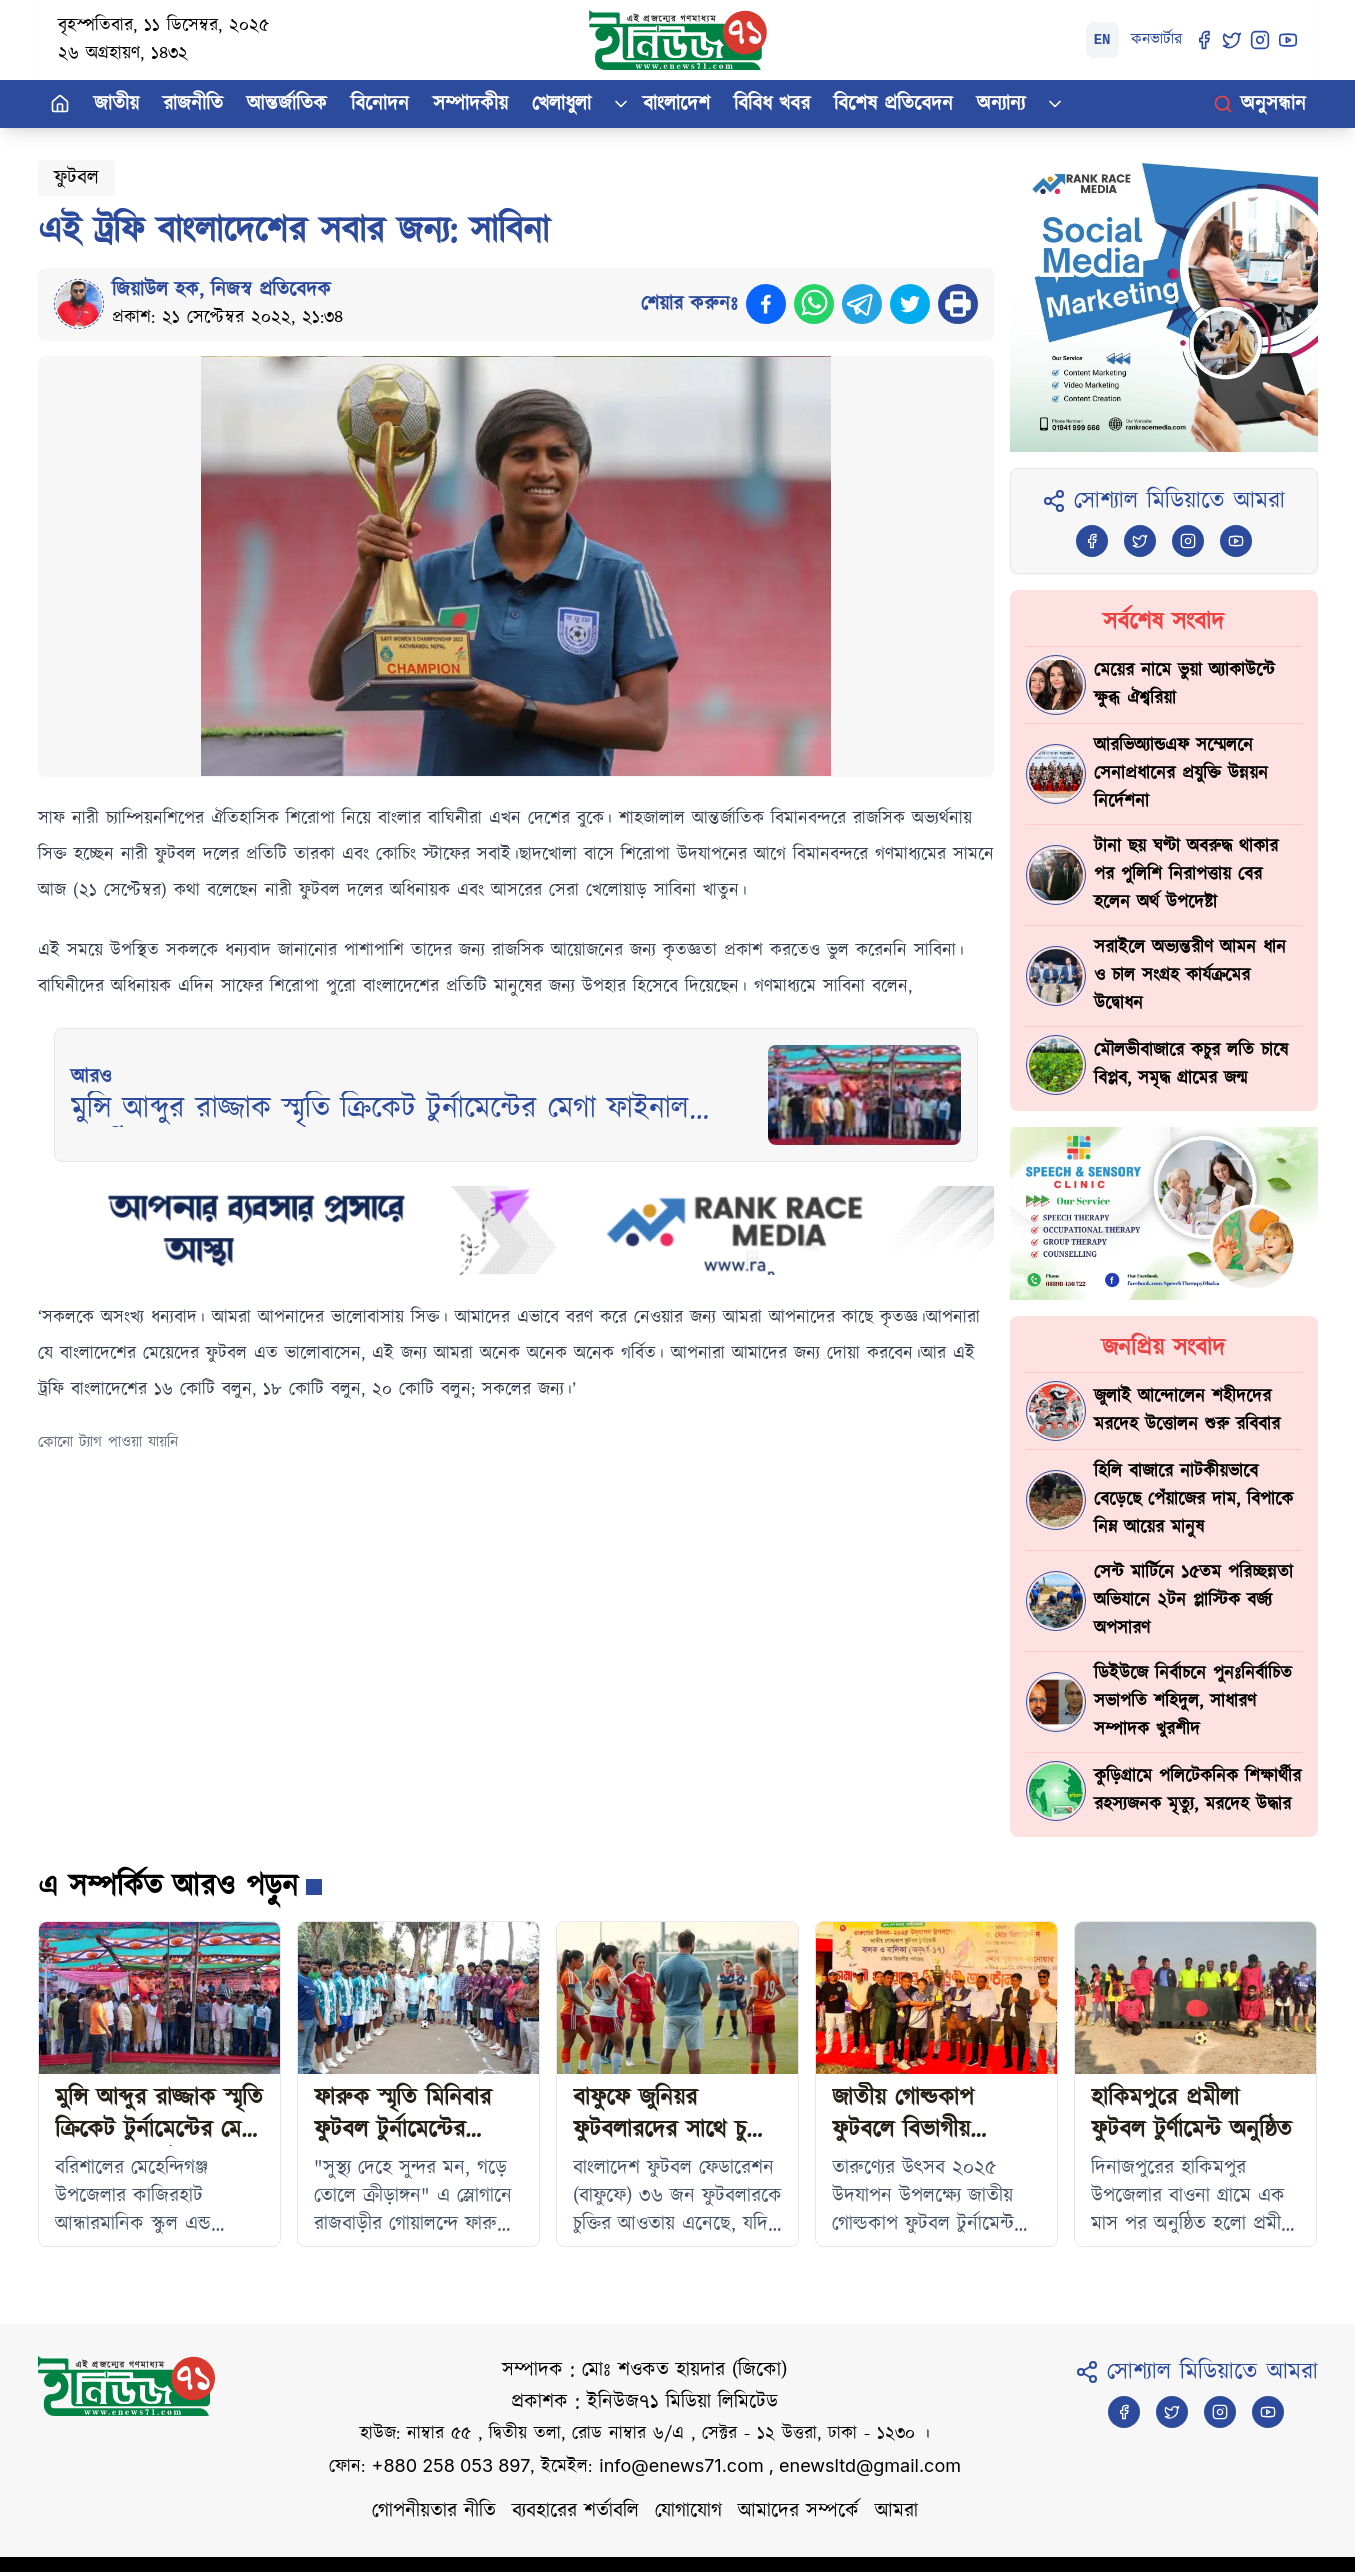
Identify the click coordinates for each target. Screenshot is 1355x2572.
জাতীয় (116, 104)
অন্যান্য (1001, 104)
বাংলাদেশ (676, 104)
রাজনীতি (193, 104)
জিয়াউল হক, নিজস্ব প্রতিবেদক (221, 290)
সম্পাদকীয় (470, 104)
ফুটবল (76, 178)
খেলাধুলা (561, 104)
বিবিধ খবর (772, 104)
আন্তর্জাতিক (287, 104)
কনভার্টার (1156, 39)
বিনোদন (380, 104)
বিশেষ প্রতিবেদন (893, 104)
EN (1102, 40)
